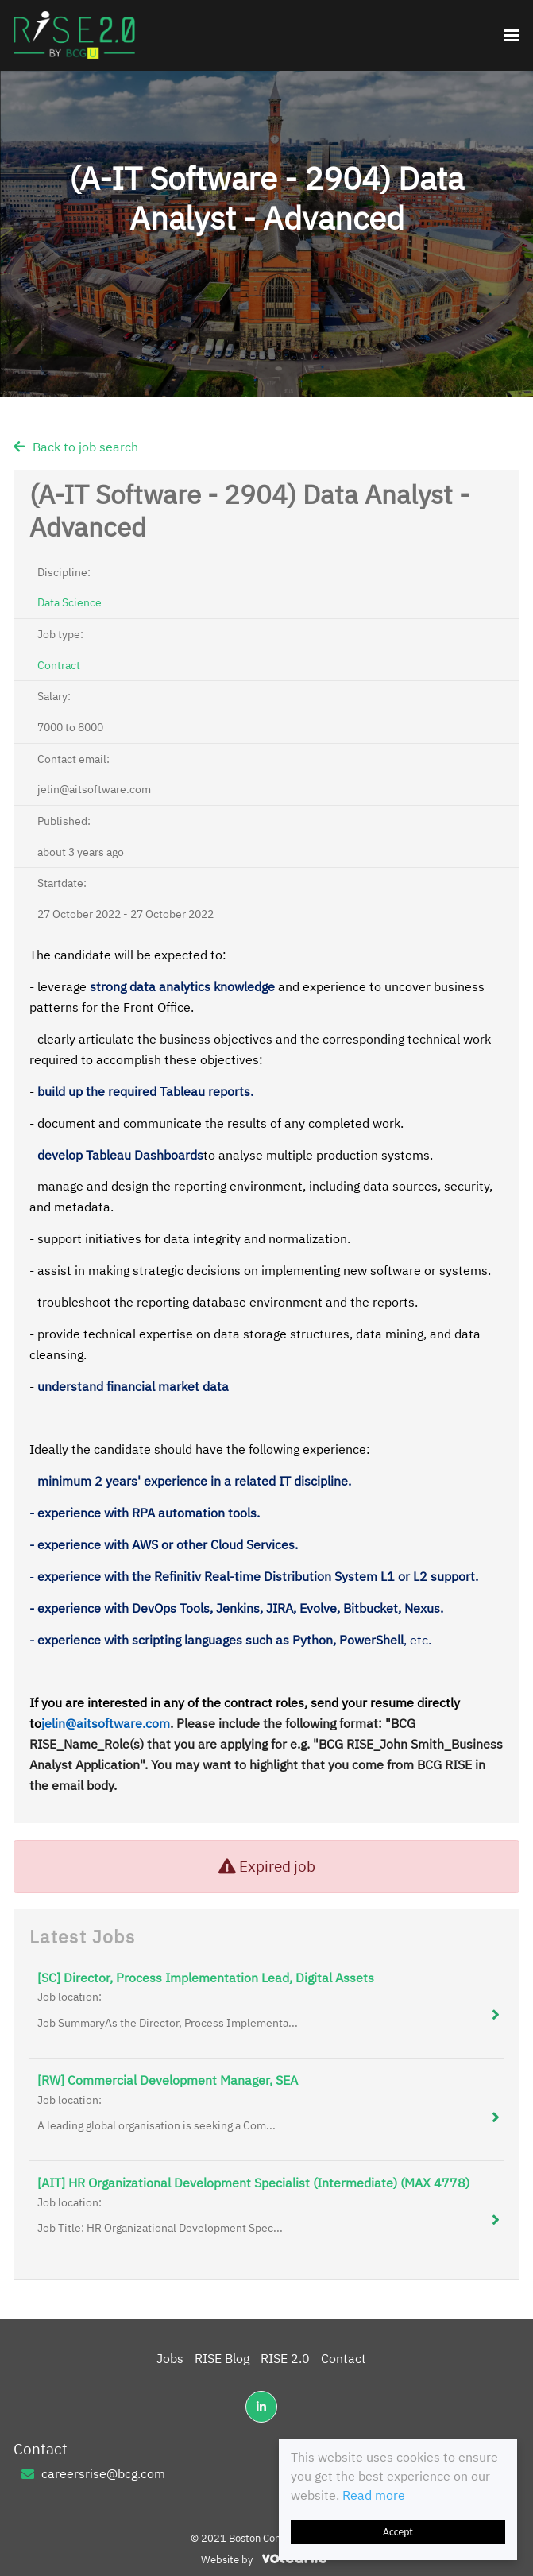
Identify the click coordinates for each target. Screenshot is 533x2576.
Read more (373, 2495)
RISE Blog (222, 2358)
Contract (58, 665)
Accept (398, 2532)
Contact (343, 2358)
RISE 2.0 (285, 2358)
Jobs (169, 2358)
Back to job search (85, 447)
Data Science (69, 602)
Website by (266, 2559)
